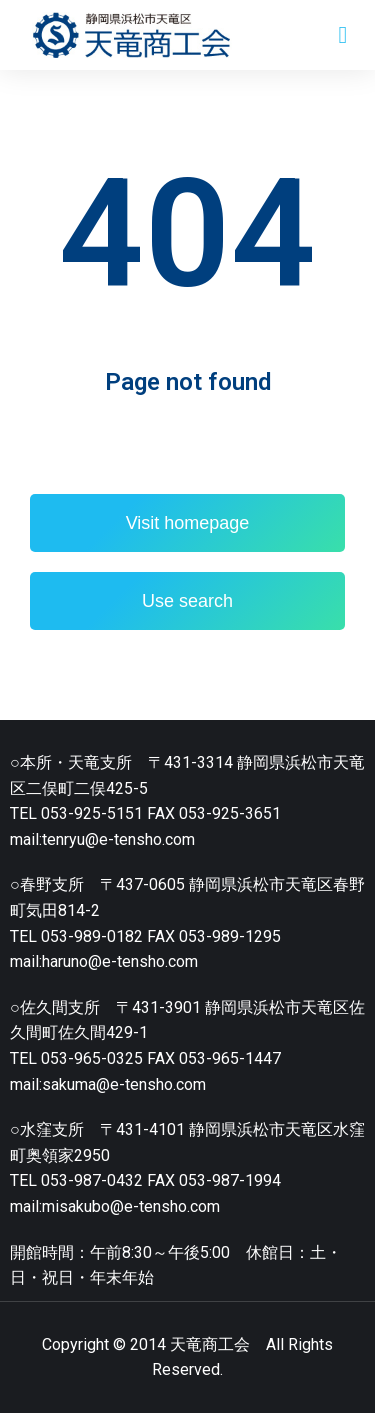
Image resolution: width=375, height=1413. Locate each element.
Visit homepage (188, 523)
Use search (187, 601)
